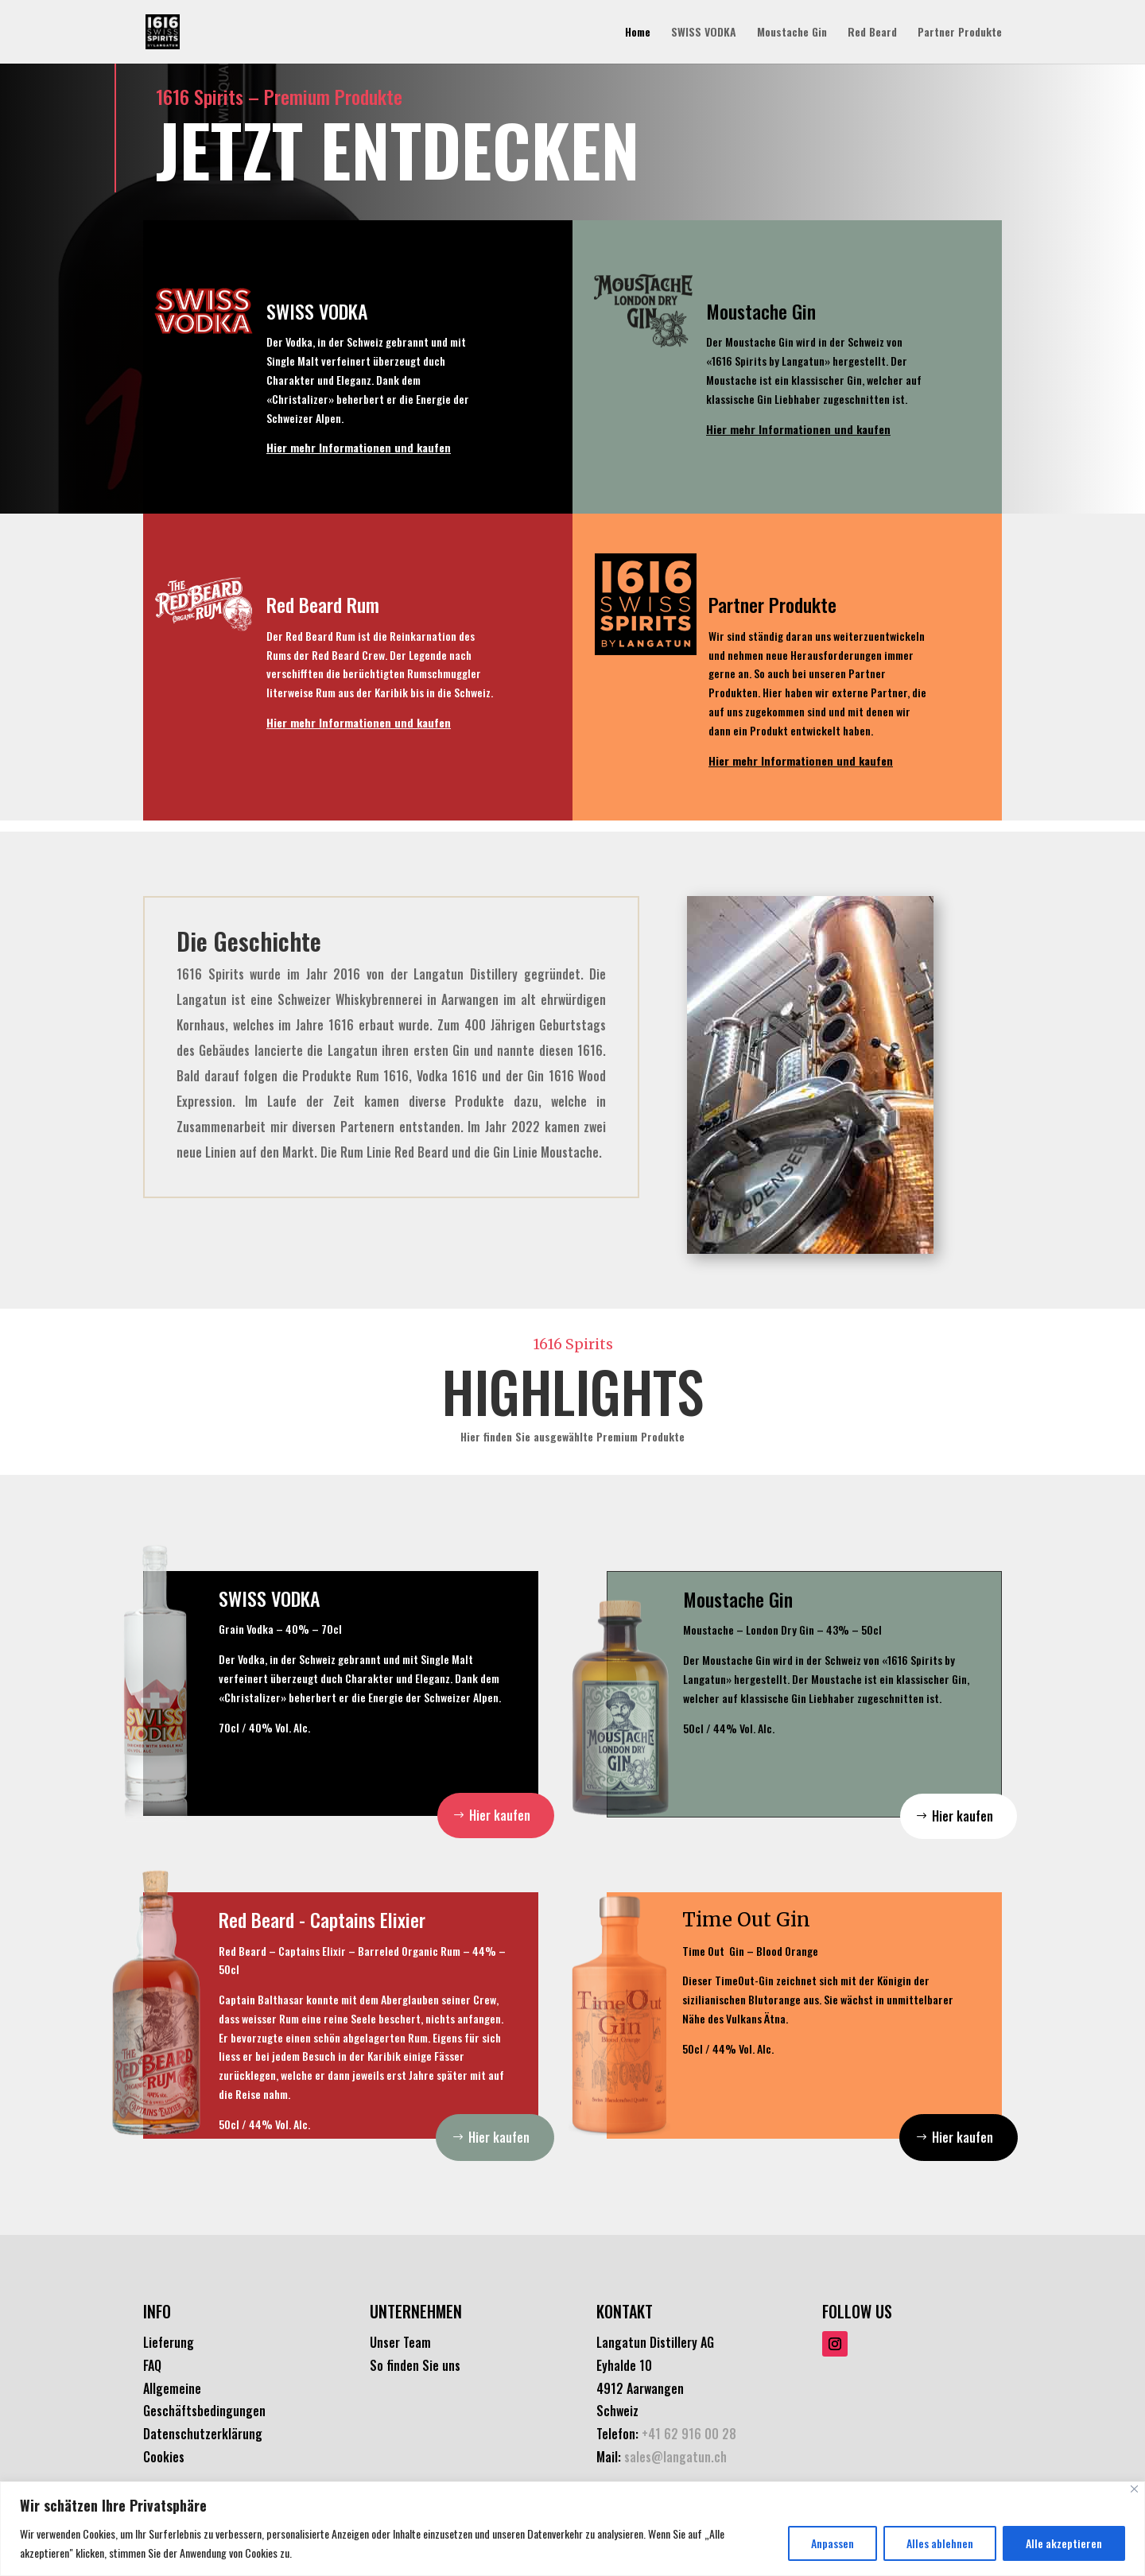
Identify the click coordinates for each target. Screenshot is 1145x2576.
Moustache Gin (792, 33)
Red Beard (872, 33)
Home (637, 33)
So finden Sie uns (415, 2365)
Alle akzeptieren (1064, 2543)
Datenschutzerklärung (202, 2433)
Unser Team (400, 2342)
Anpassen (832, 2543)
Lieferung (168, 2342)
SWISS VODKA (703, 33)
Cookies (163, 2456)
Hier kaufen (499, 1815)
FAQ (152, 2365)
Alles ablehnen (939, 2543)
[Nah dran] (1134, 2489)
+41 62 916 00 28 (689, 2433)
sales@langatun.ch (675, 2456)
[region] (572, 2528)
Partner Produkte (960, 33)
